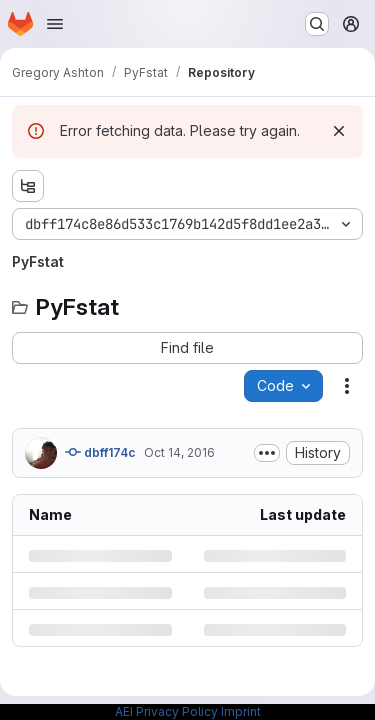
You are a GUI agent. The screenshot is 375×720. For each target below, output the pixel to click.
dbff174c (100, 452)
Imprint (241, 711)
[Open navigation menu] (55, 24)
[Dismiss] (339, 131)
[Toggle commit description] (267, 453)
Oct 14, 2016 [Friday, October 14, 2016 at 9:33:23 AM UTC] (179, 452)
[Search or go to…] (317, 24)
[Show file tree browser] (28, 186)
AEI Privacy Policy (166, 711)
